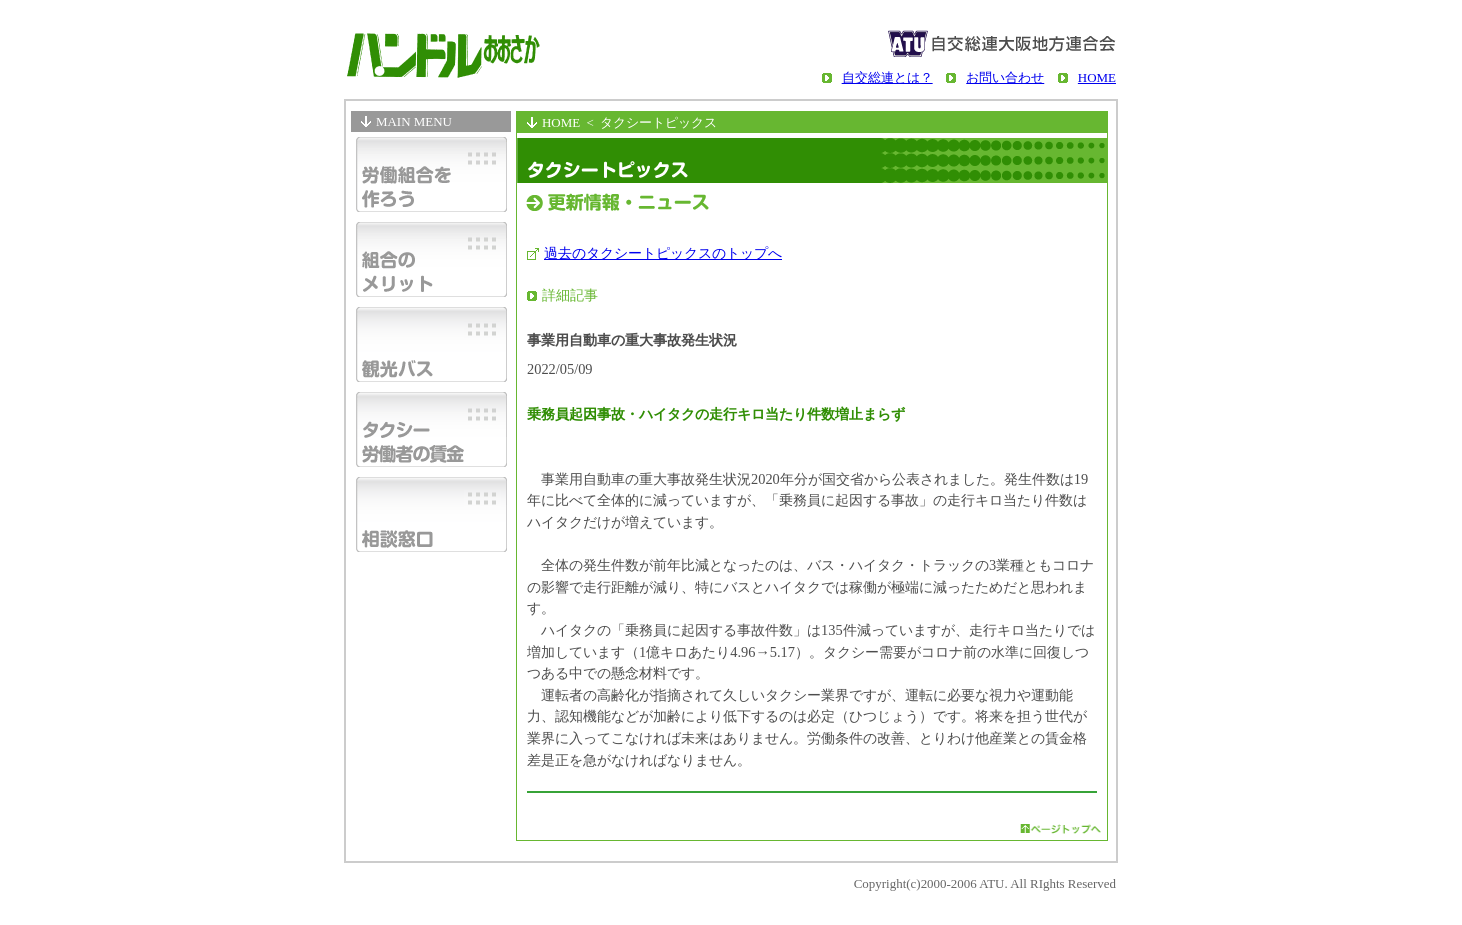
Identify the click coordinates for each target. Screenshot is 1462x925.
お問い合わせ (1005, 77)
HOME (1097, 77)
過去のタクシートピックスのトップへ (663, 253)
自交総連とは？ (887, 77)
